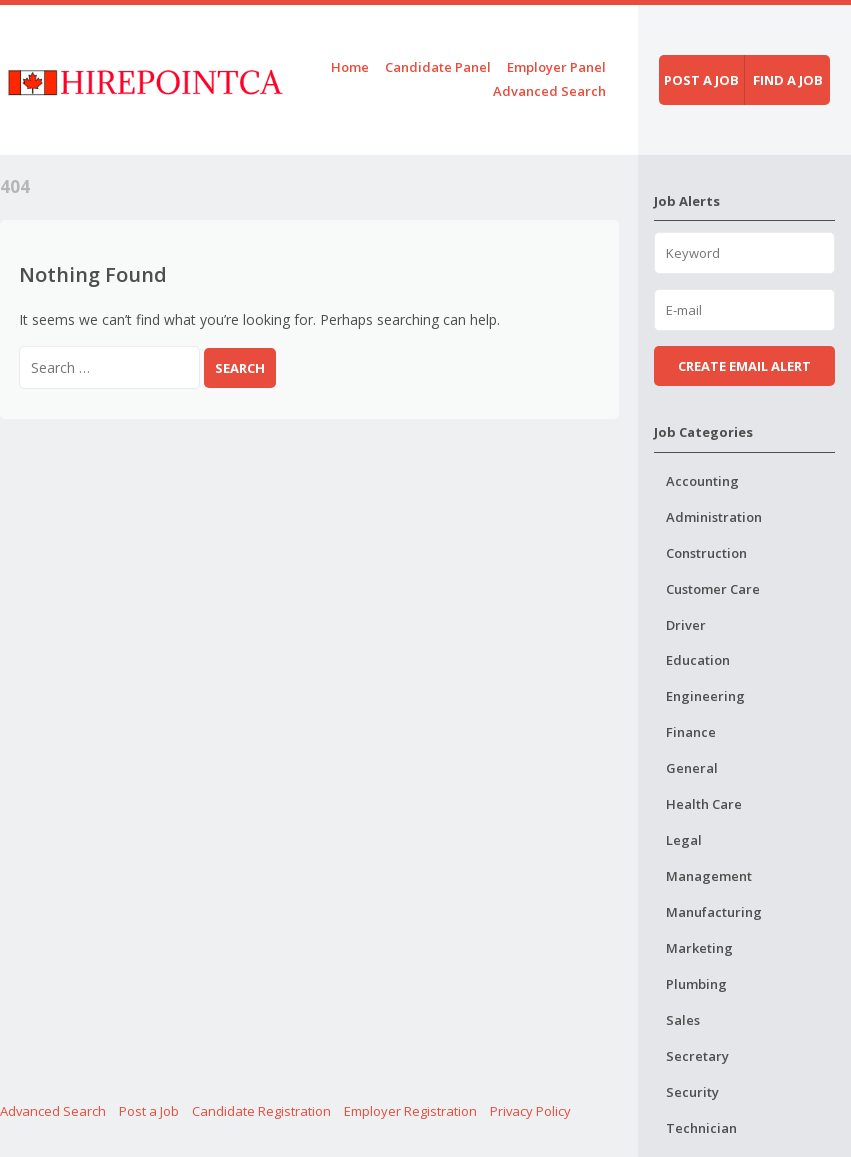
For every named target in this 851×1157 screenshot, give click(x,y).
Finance (691, 732)
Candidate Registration (261, 1111)
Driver (686, 625)
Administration (714, 517)
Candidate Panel (438, 67)
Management (709, 876)
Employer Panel (556, 67)
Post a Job (149, 1111)
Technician (701, 1128)
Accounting (702, 481)
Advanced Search (549, 91)
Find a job (788, 80)
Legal (684, 840)
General (692, 768)
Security (692, 1092)
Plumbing (696, 984)
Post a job (701, 80)
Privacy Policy (530, 1111)
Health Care (704, 804)
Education (698, 660)
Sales (683, 1020)
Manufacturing (714, 912)
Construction (706, 553)
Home (350, 67)
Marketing (699, 948)
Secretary (697, 1056)
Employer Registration (410, 1111)
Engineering (705, 696)
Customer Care (713, 589)
